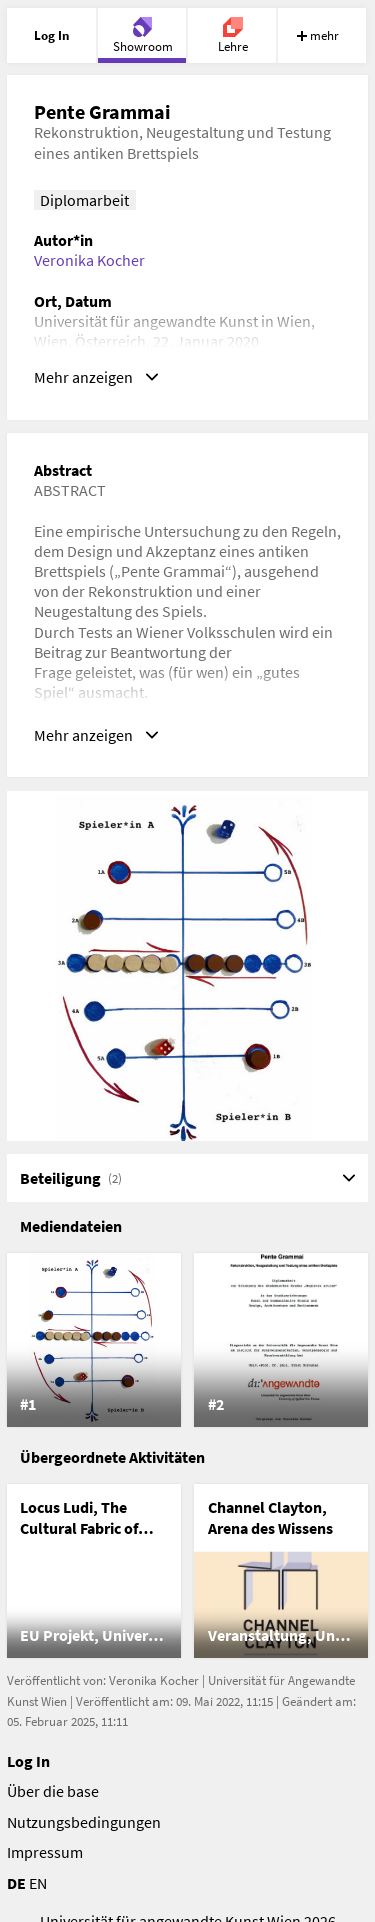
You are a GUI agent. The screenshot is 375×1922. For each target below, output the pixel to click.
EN (38, 1883)
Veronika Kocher (89, 260)
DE (16, 1883)
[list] (188, 1340)
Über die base (53, 1791)
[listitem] (94, 1340)
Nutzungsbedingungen (84, 1822)
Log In (28, 1761)
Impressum (45, 1852)
